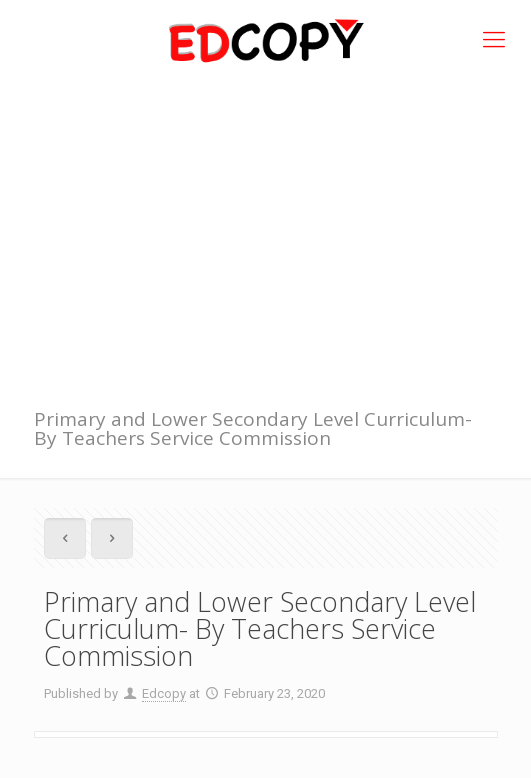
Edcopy (164, 693)
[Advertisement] (265, 230)
